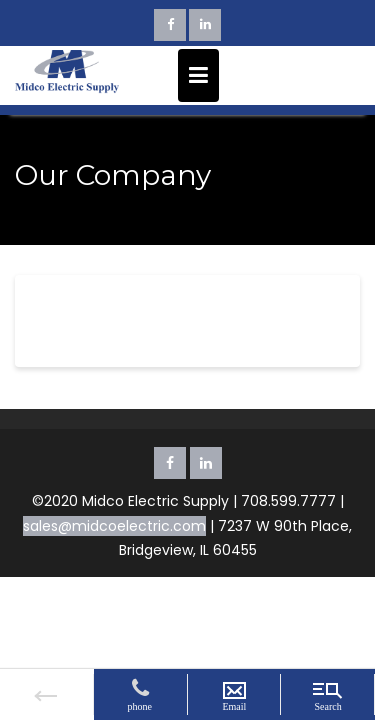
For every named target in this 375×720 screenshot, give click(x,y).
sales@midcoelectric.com (114, 526)
